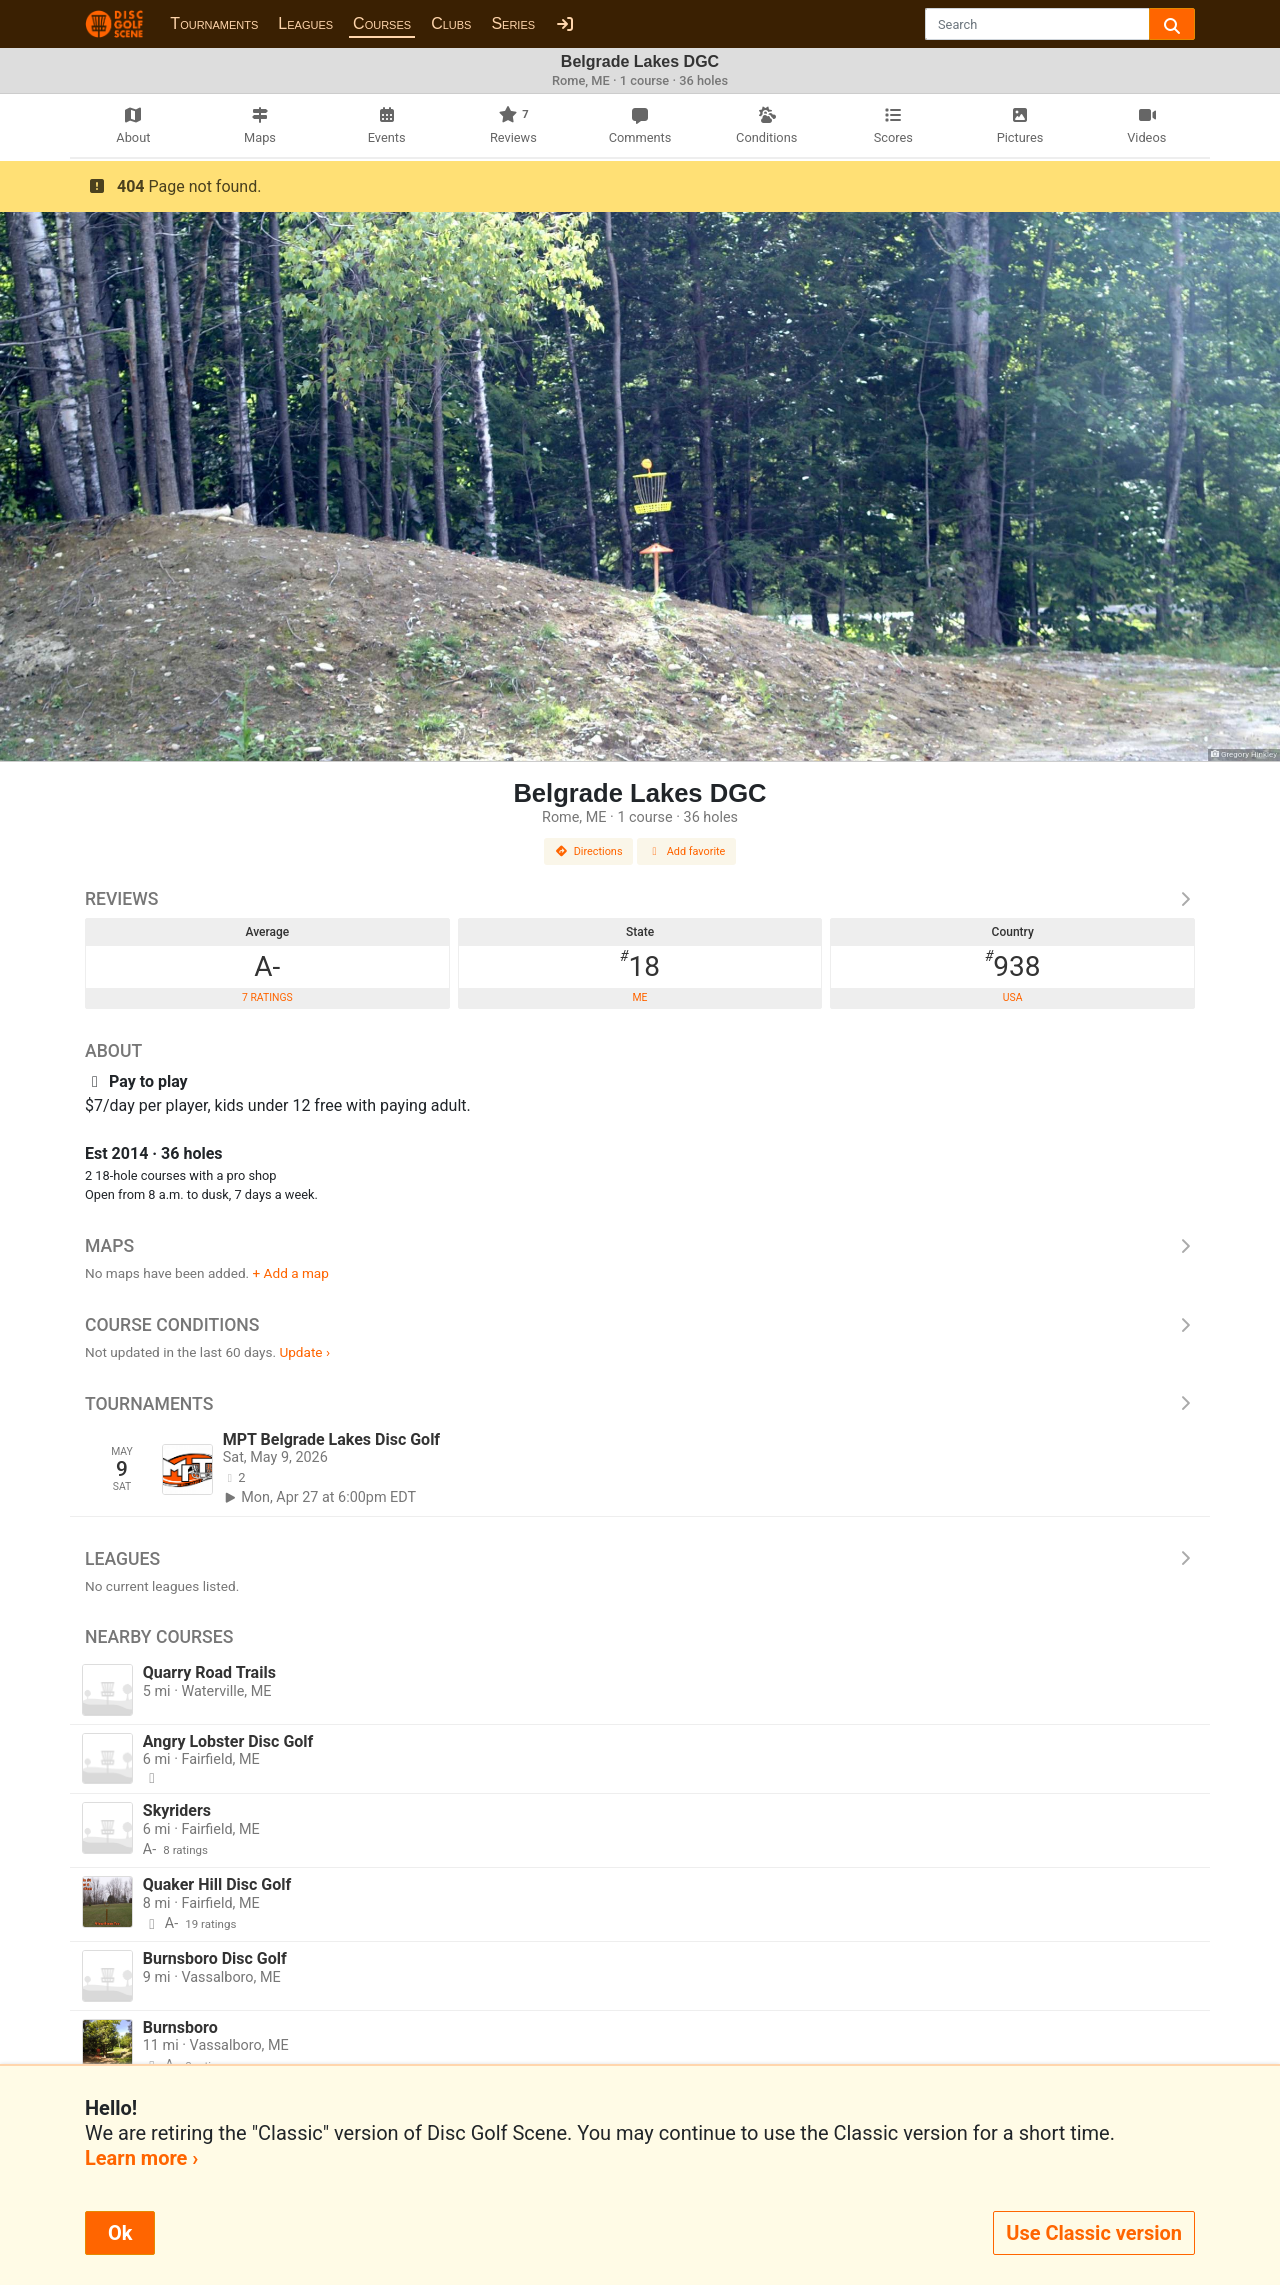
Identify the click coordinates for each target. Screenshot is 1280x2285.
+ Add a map (291, 1273)
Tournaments (214, 23)
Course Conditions (640, 1325)
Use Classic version (1094, 2233)
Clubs (451, 23)
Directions (589, 851)
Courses (382, 23)
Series (513, 23)
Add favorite (687, 851)
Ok (120, 2233)
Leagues (305, 23)
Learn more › (141, 2158)
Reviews (640, 899)
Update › (304, 1352)
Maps (640, 1246)
